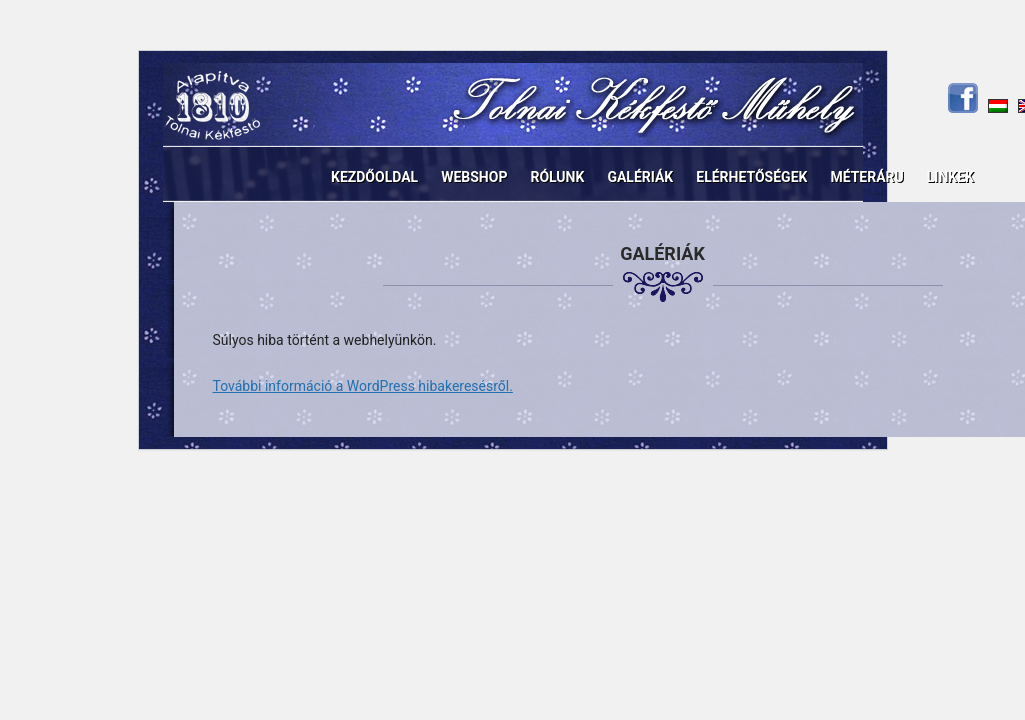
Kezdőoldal (374, 177)
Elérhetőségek (751, 177)
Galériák (640, 177)
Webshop (474, 177)
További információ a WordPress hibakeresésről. (363, 386)
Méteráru (866, 177)
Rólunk (557, 177)
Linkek (950, 177)
